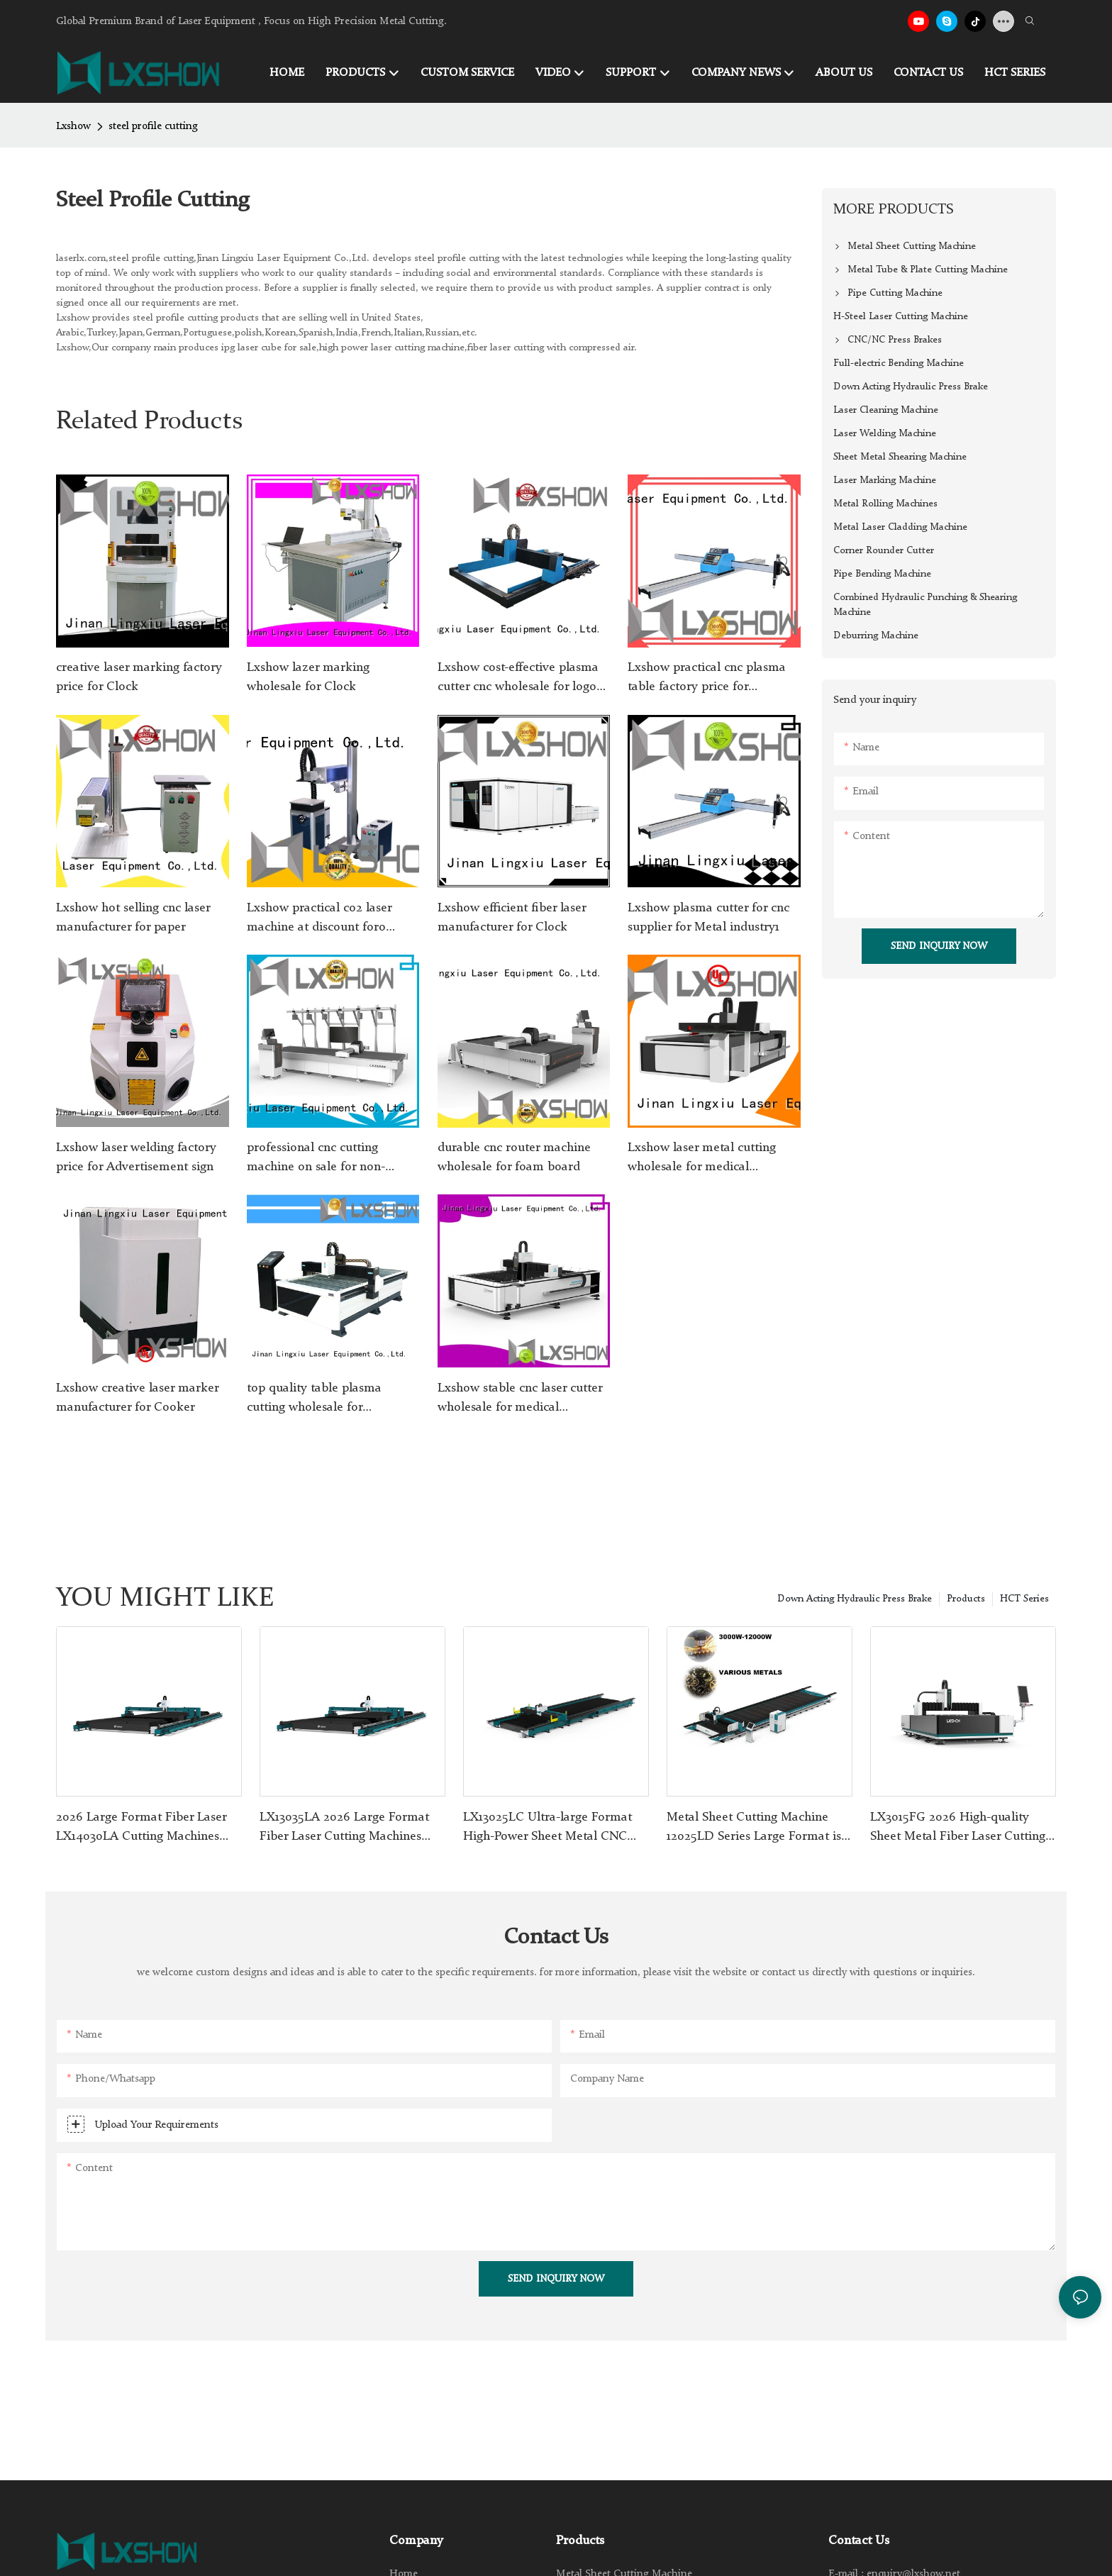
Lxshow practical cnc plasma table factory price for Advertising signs (707, 678)
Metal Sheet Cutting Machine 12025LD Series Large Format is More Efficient (754, 1828)
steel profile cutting (153, 126)
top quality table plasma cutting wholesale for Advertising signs (314, 1399)
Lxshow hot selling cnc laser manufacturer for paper (133, 917)
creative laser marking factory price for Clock (139, 677)
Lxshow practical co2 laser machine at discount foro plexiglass (319, 919)
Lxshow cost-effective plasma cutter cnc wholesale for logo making (518, 678)
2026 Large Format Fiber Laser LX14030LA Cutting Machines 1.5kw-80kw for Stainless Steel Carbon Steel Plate (141, 1828)
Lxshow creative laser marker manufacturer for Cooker (137, 1398)
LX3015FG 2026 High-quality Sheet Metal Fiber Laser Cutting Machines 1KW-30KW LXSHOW (958, 1828)
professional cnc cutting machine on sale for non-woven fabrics (316, 1159)
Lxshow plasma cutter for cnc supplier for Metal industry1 (708, 917)
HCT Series (1024, 1599)
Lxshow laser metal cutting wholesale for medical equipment (702, 1159)
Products (966, 1599)
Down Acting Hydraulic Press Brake (854, 1599)
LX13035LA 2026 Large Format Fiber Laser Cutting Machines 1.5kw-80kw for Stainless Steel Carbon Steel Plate (344, 1828)
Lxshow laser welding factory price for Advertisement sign (136, 1157)
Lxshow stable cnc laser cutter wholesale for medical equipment (520, 1399)
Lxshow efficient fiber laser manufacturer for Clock (512, 917)
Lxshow (73, 126)
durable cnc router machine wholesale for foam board (514, 1157)
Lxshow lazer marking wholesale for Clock (308, 677)
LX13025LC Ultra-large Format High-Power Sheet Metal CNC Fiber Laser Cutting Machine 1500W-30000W (547, 1828)
